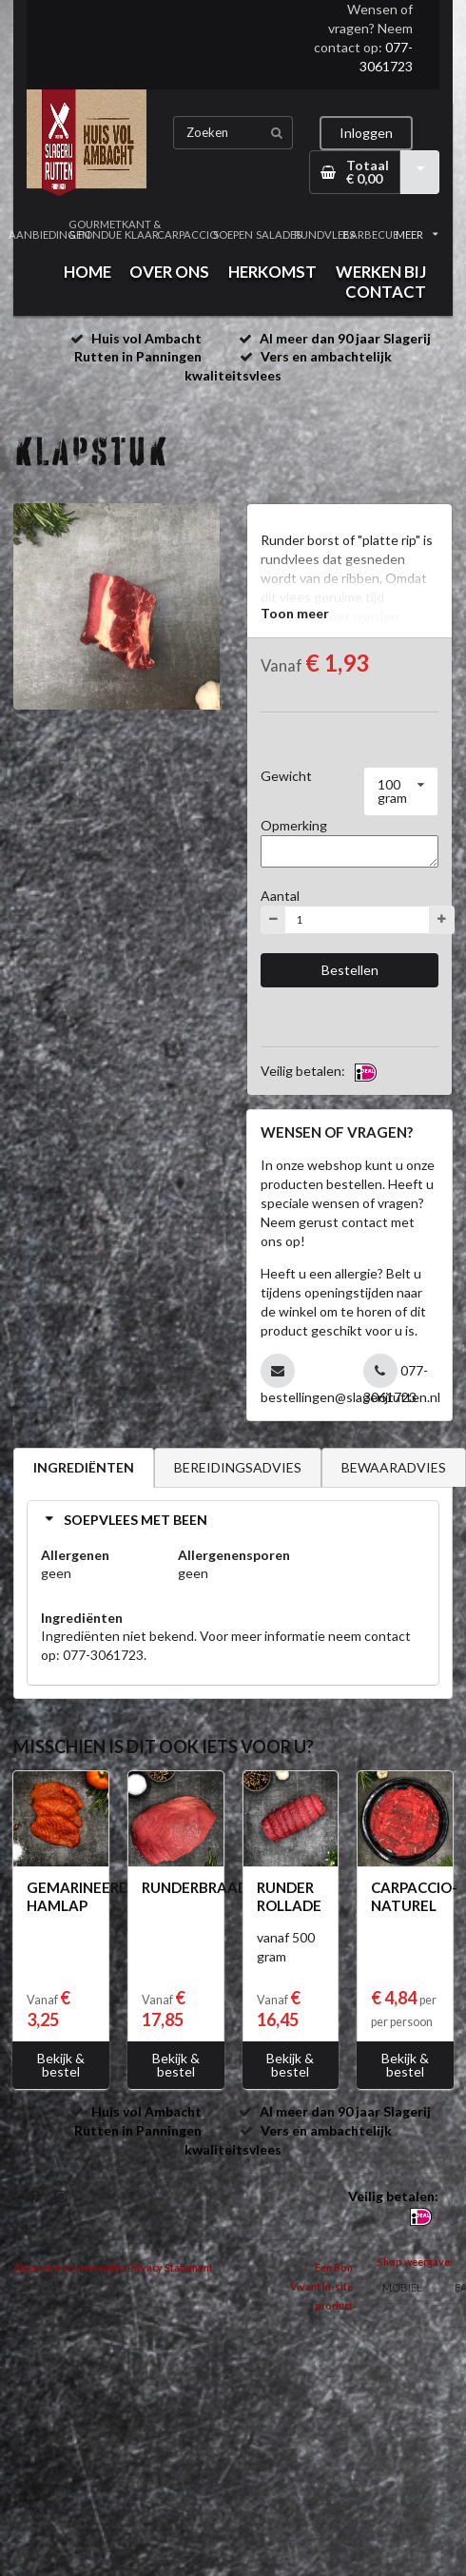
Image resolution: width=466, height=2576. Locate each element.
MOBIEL (402, 2287)
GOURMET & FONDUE (95, 229)
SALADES (278, 234)
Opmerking (294, 825)
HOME (87, 272)
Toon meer (295, 613)
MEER (416, 234)
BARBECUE (371, 234)
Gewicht (286, 776)
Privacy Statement (170, 2268)
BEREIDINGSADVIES (237, 1467)
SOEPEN (233, 234)
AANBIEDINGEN (49, 234)
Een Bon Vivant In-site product (321, 2287)
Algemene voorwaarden (69, 2268)
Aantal (280, 896)
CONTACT (385, 292)
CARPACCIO (187, 234)
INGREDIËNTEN (83, 1467)
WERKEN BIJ (381, 272)
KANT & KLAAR (141, 229)
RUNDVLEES (324, 234)
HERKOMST (272, 272)
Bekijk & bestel (61, 2064)
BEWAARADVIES (393, 1467)
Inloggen (366, 133)
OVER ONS (169, 272)
